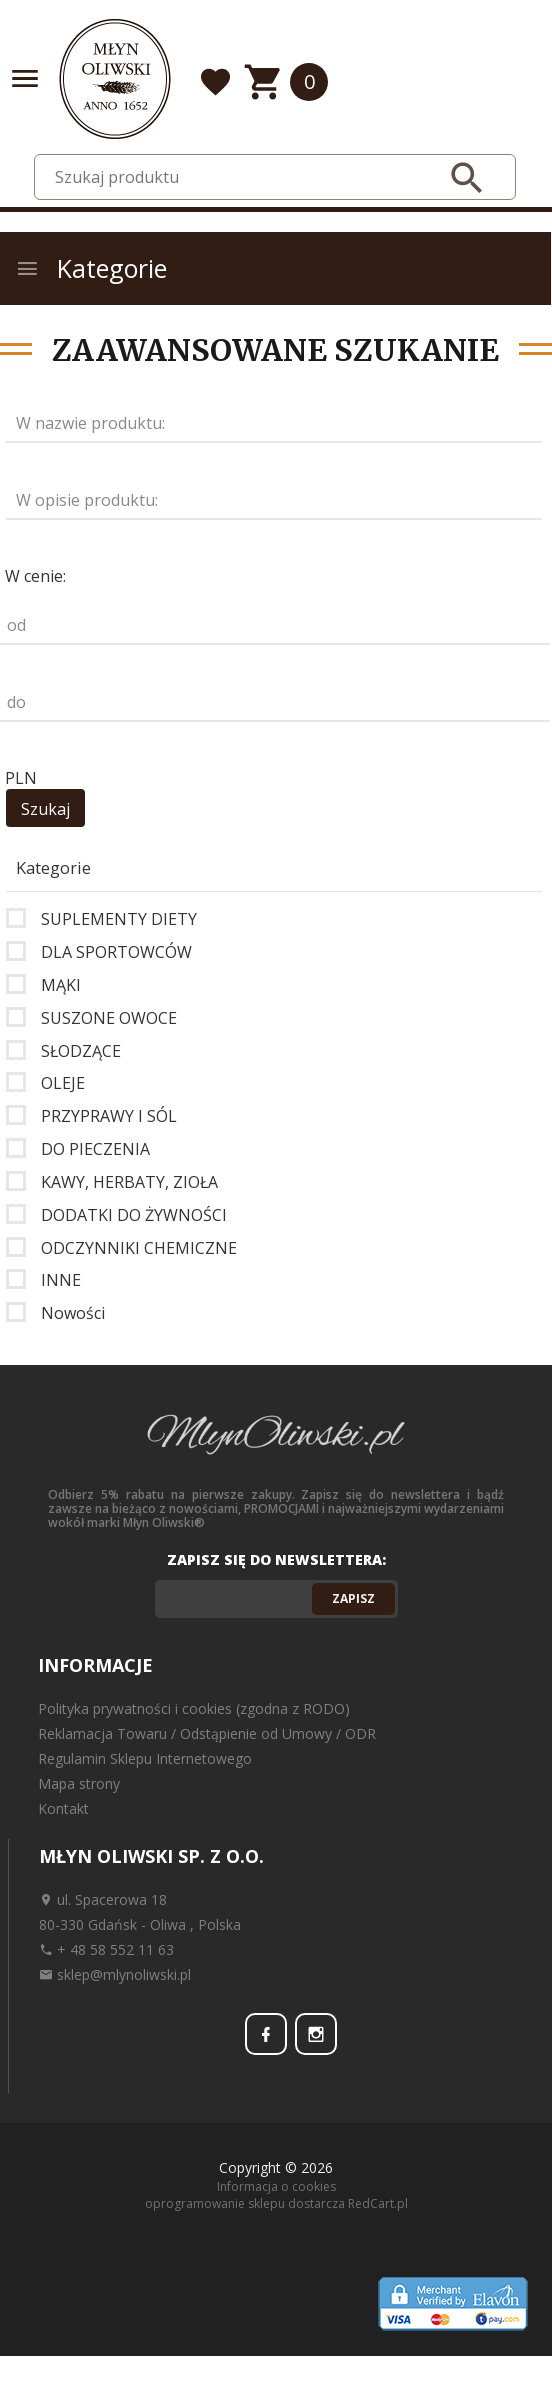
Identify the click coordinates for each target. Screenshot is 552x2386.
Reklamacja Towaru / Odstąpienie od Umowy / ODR (207, 1733)
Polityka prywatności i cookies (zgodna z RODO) (194, 1708)
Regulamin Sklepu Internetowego (145, 1758)
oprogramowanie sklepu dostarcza (245, 2203)
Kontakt (63, 1808)
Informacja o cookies (276, 2186)
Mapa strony (79, 1783)
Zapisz (353, 1598)
